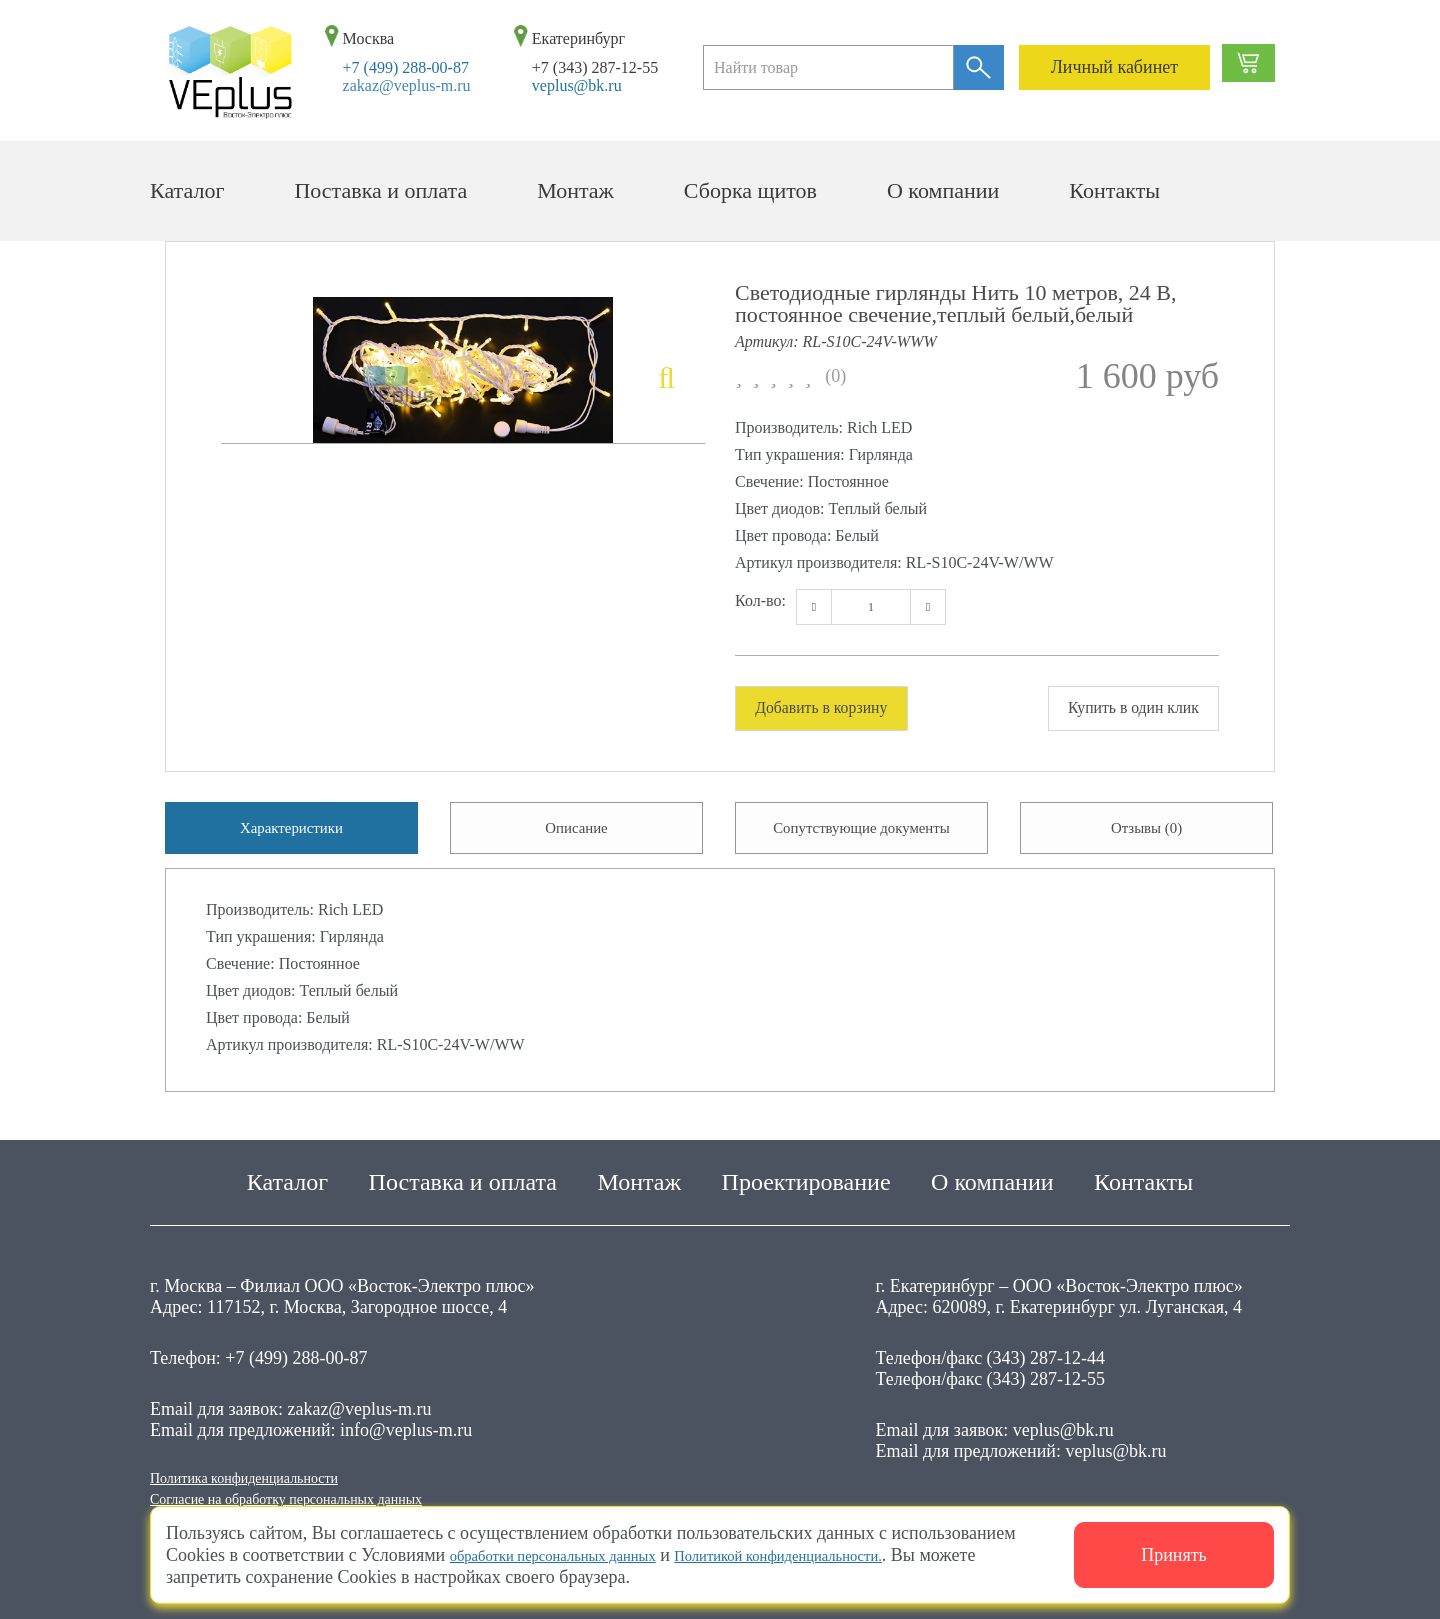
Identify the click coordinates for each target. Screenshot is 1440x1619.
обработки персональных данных (577, 1555)
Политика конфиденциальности (271, 1471)
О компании (943, 190)
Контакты (1114, 190)
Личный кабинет (1115, 67)
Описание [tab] (576, 837)
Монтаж (575, 190)
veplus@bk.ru (577, 85)
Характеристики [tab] (291, 837)
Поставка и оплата (380, 190)
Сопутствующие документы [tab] (861, 837)
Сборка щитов (750, 190)
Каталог (187, 190)
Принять (1174, 1555)
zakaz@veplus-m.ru (407, 85)
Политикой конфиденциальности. (851, 1555)
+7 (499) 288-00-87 (406, 67)
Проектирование (806, 1172)
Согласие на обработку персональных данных (325, 1497)
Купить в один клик (1118, 709)
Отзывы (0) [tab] (1146, 837)
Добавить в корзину (837, 709)
